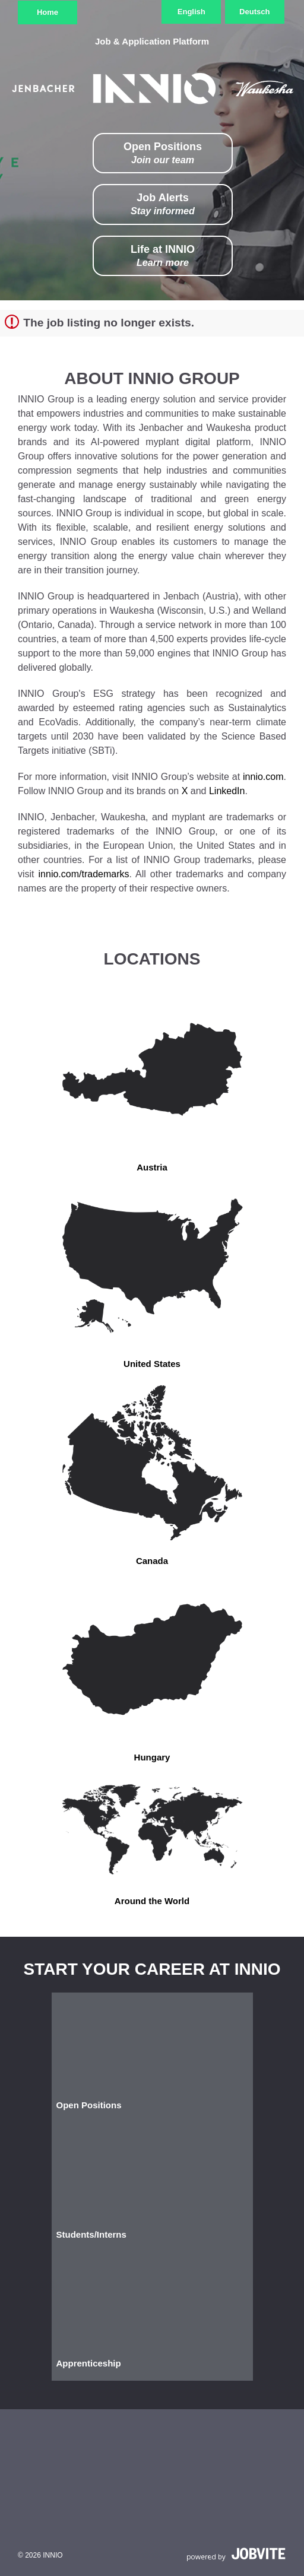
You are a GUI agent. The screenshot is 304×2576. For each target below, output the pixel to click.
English (191, 11)
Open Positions (163, 153)
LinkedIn (227, 791)
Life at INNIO (163, 256)
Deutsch (254, 11)
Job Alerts (163, 204)
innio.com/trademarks (84, 874)
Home (47, 12)
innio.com (263, 777)
